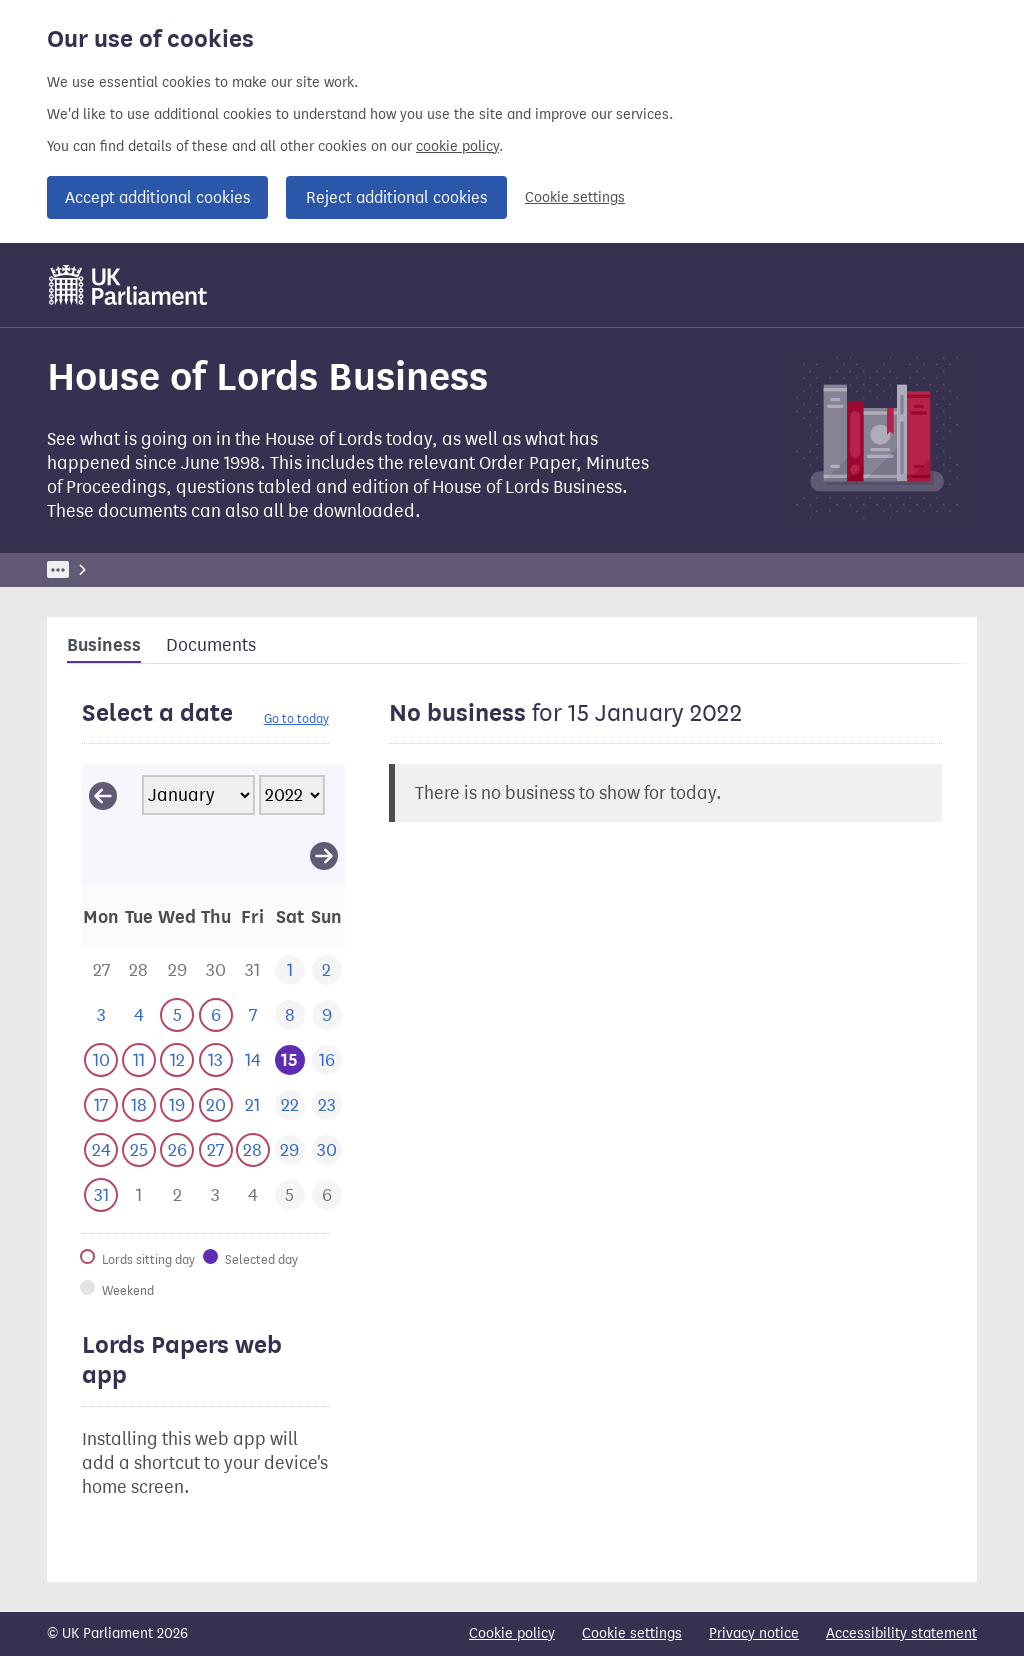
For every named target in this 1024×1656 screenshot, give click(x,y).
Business (194, 569)
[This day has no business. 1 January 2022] (289, 970)
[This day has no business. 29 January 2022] (289, 1150)
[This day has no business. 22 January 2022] (289, 1105)
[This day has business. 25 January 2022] (138, 1150)
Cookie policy (512, 1633)
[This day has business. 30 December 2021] (215, 970)
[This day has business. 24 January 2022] (101, 1150)
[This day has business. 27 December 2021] (101, 970)
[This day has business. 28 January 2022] (252, 1150)
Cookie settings (575, 197)
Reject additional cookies (396, 197)
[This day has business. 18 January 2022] (138, 1105)
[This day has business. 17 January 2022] (101, 1105)
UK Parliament (92, 569)
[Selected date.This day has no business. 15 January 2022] (289, 1060)
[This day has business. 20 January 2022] (215, 1105)
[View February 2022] (324, 855)
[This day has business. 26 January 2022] (177, 1150)
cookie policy (457, 146)
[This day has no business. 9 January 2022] (326, 1015)
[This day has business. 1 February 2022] (138, 1195)
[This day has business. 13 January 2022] (215, 1060)
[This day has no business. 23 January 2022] (326, 1105)
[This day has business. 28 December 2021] (138, 970)
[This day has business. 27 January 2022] (215, 1150)
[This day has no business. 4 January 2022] (138, 1015)
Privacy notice (754, 1633)
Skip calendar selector (81, 763)
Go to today (296, 718)
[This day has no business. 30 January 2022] (326, 1150)
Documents (211, 645)
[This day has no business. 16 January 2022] (326, 1060)
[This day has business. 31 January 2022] (101, 1195)
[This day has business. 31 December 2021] (252, 970)
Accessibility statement (901, 1633)
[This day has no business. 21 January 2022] (252, 1105)
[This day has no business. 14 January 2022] (252, 1060)
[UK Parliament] (128, 285)
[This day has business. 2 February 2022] (177, 1195)
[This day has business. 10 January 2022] (101, 1060)
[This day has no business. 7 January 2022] (252, 1015)
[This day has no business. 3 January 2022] (101, 1015)
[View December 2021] (103, 795)
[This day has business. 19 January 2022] (177, 1105)
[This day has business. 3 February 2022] (215, 1195)
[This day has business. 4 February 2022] (252, 1195)
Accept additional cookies (157, 197)
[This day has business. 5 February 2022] (289, 1195)
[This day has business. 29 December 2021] (177, 970)
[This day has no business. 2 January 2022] (326, 970)
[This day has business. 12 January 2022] (177, 1060)
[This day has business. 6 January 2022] (215, 1015)
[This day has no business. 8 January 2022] (289, 1015)
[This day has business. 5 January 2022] (177, 1015)
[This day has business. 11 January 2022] (138, 1060)
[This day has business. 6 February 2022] (326, 1195)
